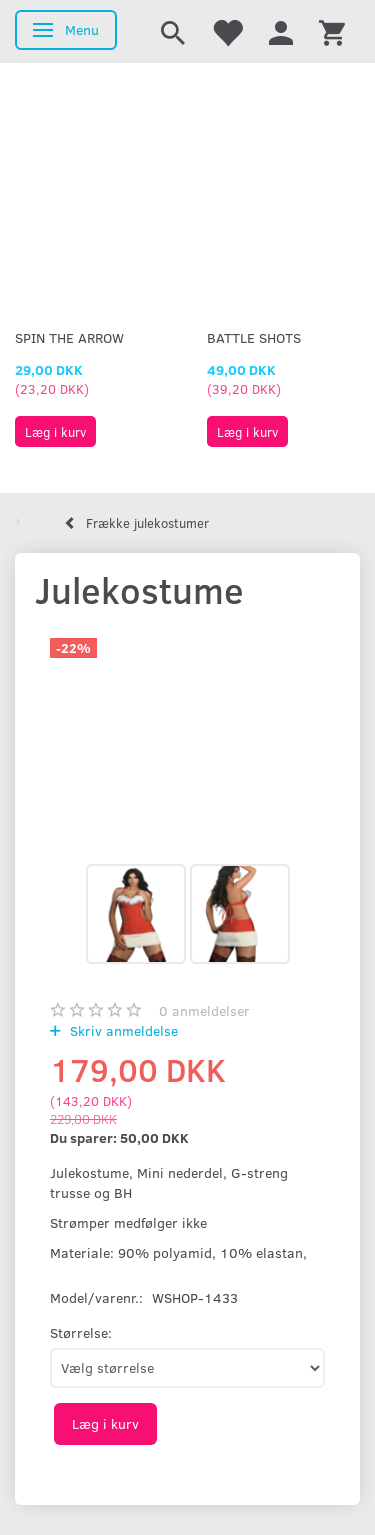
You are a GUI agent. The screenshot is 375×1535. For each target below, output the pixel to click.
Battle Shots (254, 337)
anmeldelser (204, 1010)
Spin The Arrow (69, 337)
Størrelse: (81, 1332)
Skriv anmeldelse (122, 1030)
